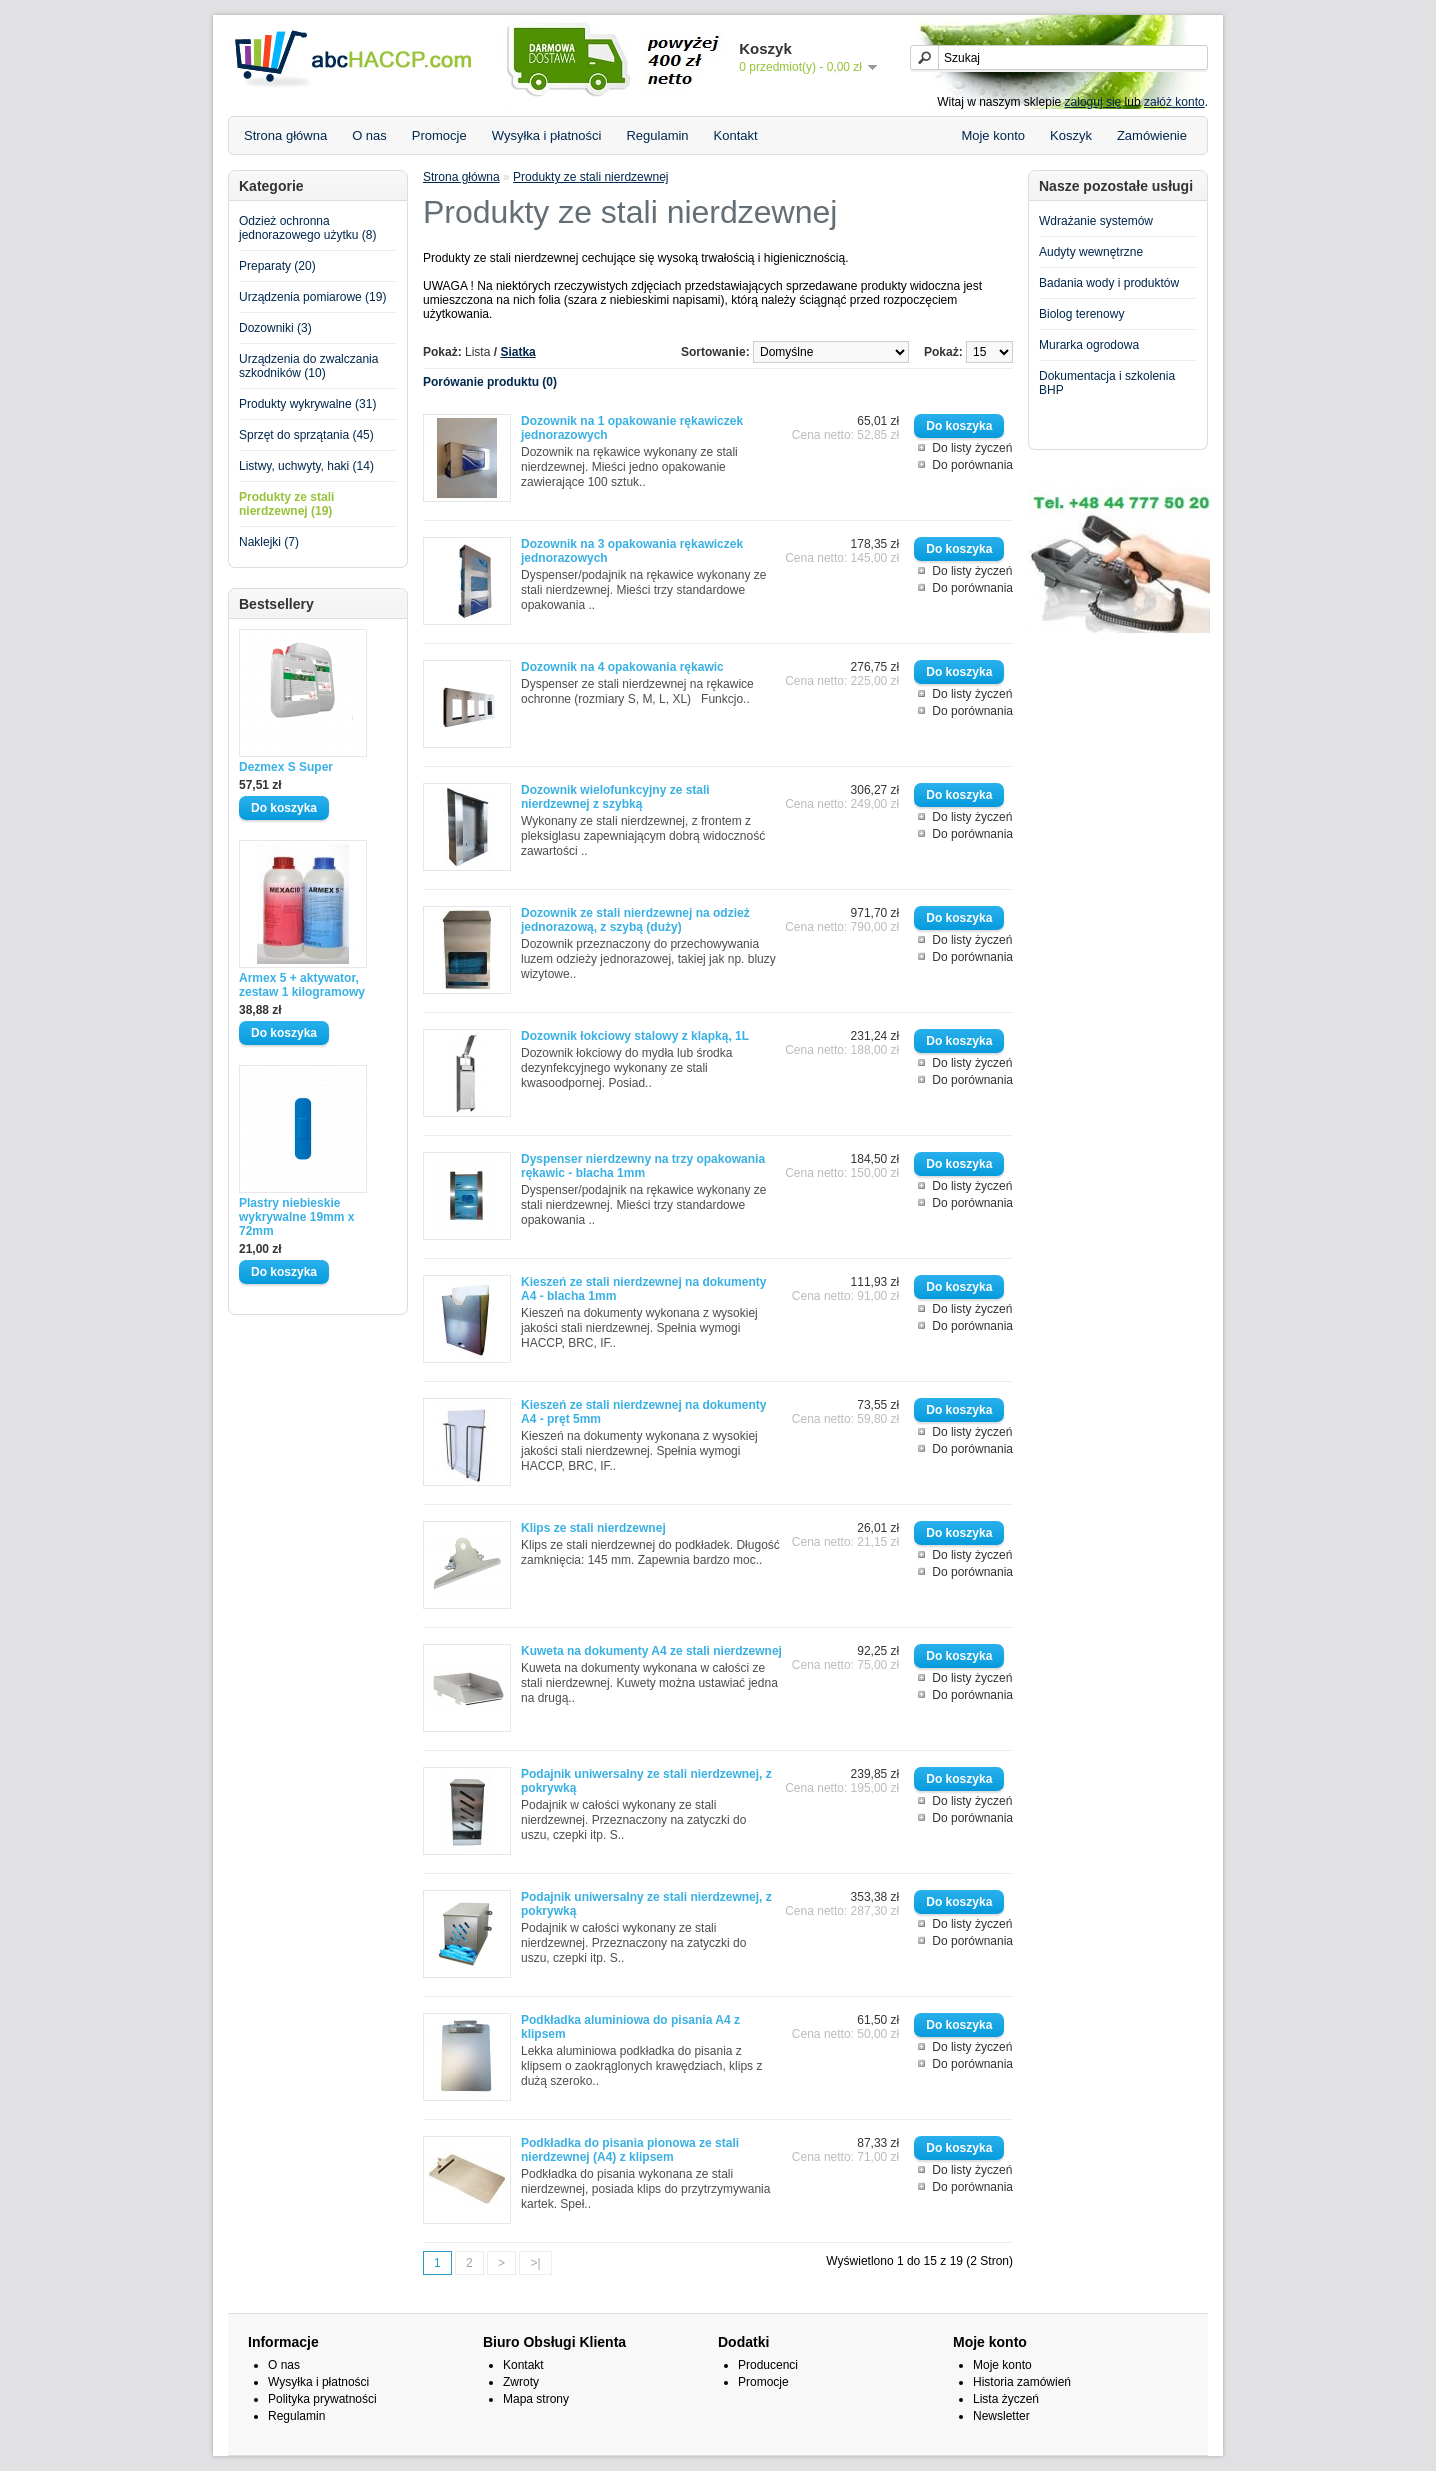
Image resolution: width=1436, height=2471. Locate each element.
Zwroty (521, 2382)
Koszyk (1071, 135)
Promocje (439, 135)
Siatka (517, 352)
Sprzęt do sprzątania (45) (306, 435)
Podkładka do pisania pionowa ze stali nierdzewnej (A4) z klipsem (630, 2150)
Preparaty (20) (277, 266)
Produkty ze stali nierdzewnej (590, 177)
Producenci (768, 2365)
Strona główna (285, 135)
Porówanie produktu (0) (490, 382)
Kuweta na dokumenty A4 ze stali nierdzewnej (651, 1651)
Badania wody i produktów (1109, 283)
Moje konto (993, 135)
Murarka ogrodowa (1089, 345)
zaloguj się (1093, 102)
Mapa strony (536, 2399)
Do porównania (972, 465)
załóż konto (1174, 102)
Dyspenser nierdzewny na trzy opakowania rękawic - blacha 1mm (643, 1166)
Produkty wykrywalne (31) (307, 404)
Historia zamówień (1022, 2382)
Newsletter (1001, 2416)
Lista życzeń (1006, 2399)
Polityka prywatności (322, 2399)
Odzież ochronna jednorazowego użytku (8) (307, 228)
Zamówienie (1152, 135)
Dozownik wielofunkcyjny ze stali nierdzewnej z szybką (615, 797)
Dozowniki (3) (275, 328)
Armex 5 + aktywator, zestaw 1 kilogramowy (302, 985)
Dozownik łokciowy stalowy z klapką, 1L (635, 1036)
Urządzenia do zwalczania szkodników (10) (308, 366)
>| (535, 2263)
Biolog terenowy (1081, 314)
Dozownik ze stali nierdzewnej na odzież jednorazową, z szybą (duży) (635, 920)
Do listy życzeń (972, 448)
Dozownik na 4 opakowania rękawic (622, 667)
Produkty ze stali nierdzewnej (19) (286, 504)
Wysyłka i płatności (547, 135)
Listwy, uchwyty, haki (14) (306, 466)
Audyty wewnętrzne (1091, 252)
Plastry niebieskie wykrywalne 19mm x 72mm (296, 1217)
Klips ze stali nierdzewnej (593, 1528)
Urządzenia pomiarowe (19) (312, 297)
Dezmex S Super (286, 767)
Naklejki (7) (269, 542)
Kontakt (736, 135)
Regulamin (657, 135)
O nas (369, 135)
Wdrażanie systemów (1096, 221)
